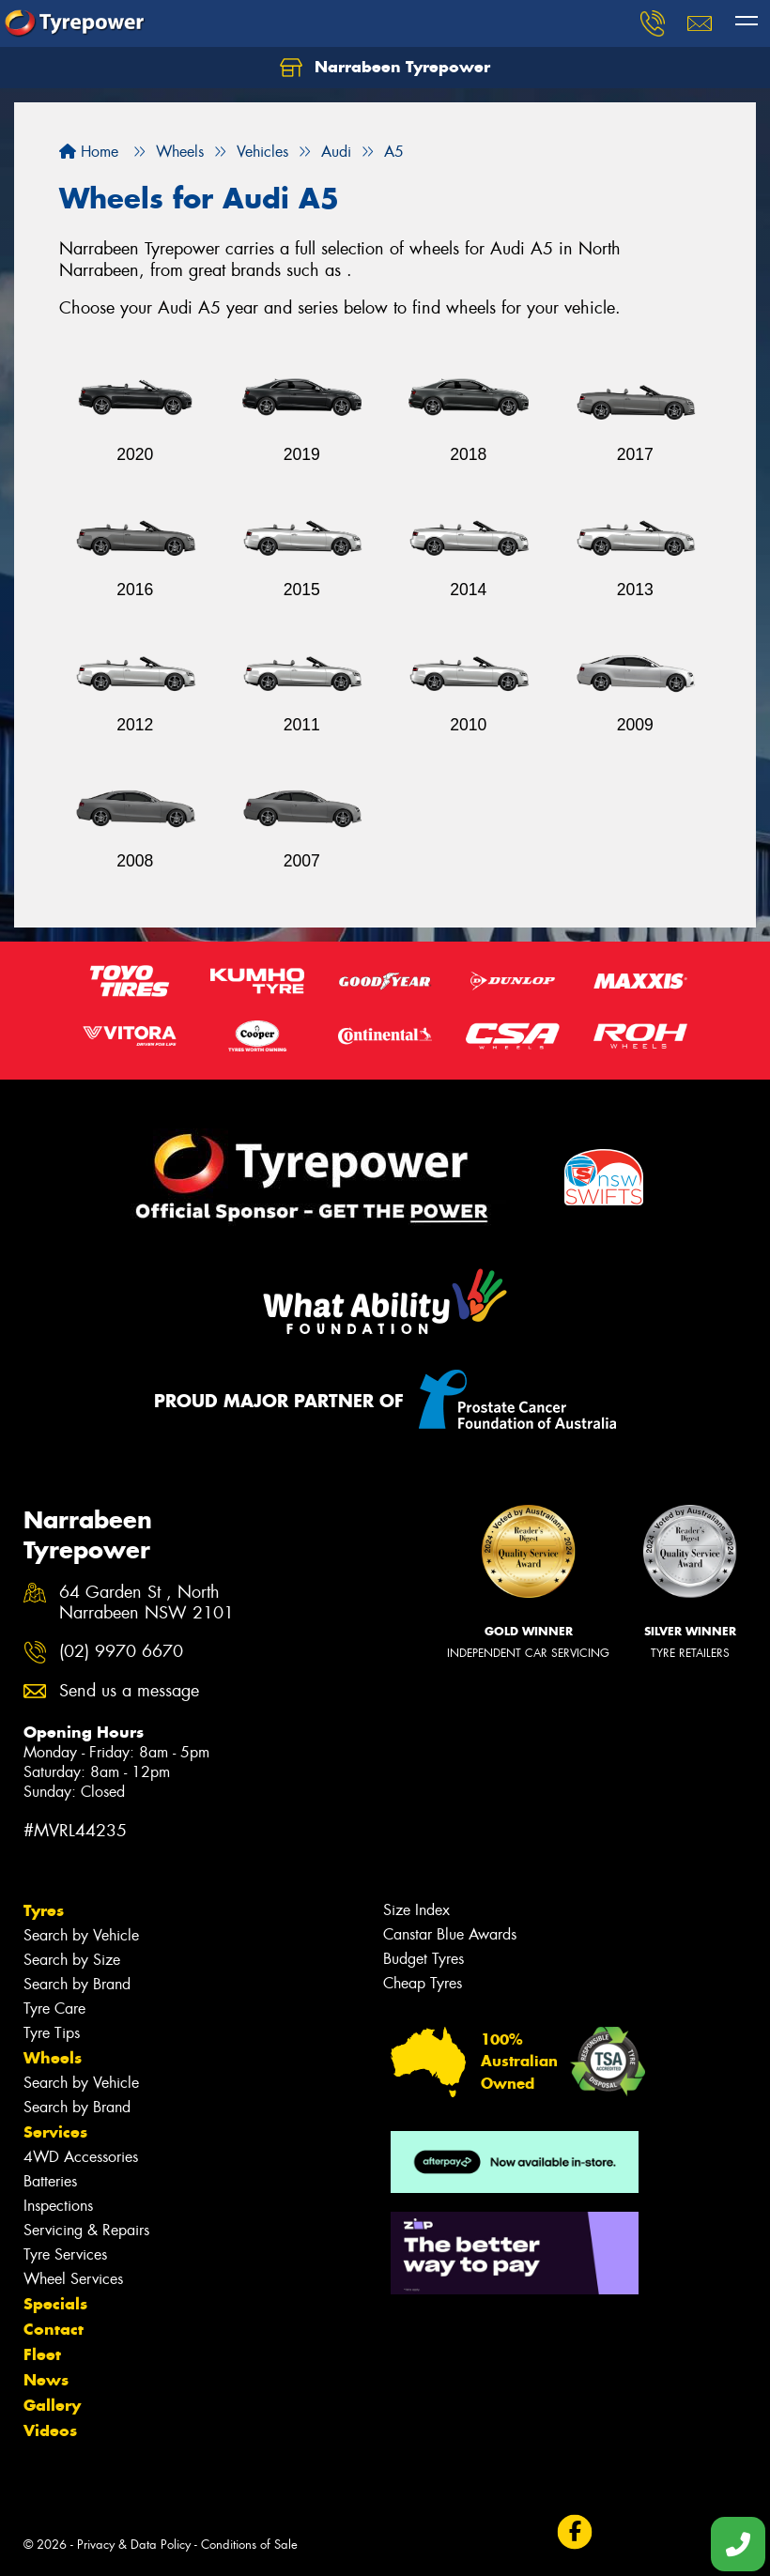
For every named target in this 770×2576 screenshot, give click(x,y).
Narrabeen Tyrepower (385, 67)
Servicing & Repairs (86, 2230)
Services (55, 2132)
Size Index (416, 1910)
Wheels (52, 2057)
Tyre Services (65, 2254)
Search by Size (71, 1960)
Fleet (42, 2354)
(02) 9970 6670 (121, 1652)
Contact (53, 2329)
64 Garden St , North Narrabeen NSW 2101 (146, 1603)
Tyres (43, 1910)
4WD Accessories (80, 2157)
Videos (50, 2430)
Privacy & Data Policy (134, 2545)
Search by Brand (77, 1984)
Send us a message (129, 1691)
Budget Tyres (423, 1959)
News (46, 2379)
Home (88, 151)
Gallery (52, 2405)
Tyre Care (54, 2008)
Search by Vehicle (81, 1935)
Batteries (50, 2181)
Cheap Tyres (422, 1983)
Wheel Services (73, 2279)
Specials (55, 2303)
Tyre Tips (51, 2033)
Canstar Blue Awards (449, 1934)
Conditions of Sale (249, 2545)
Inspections (58, 2206)
